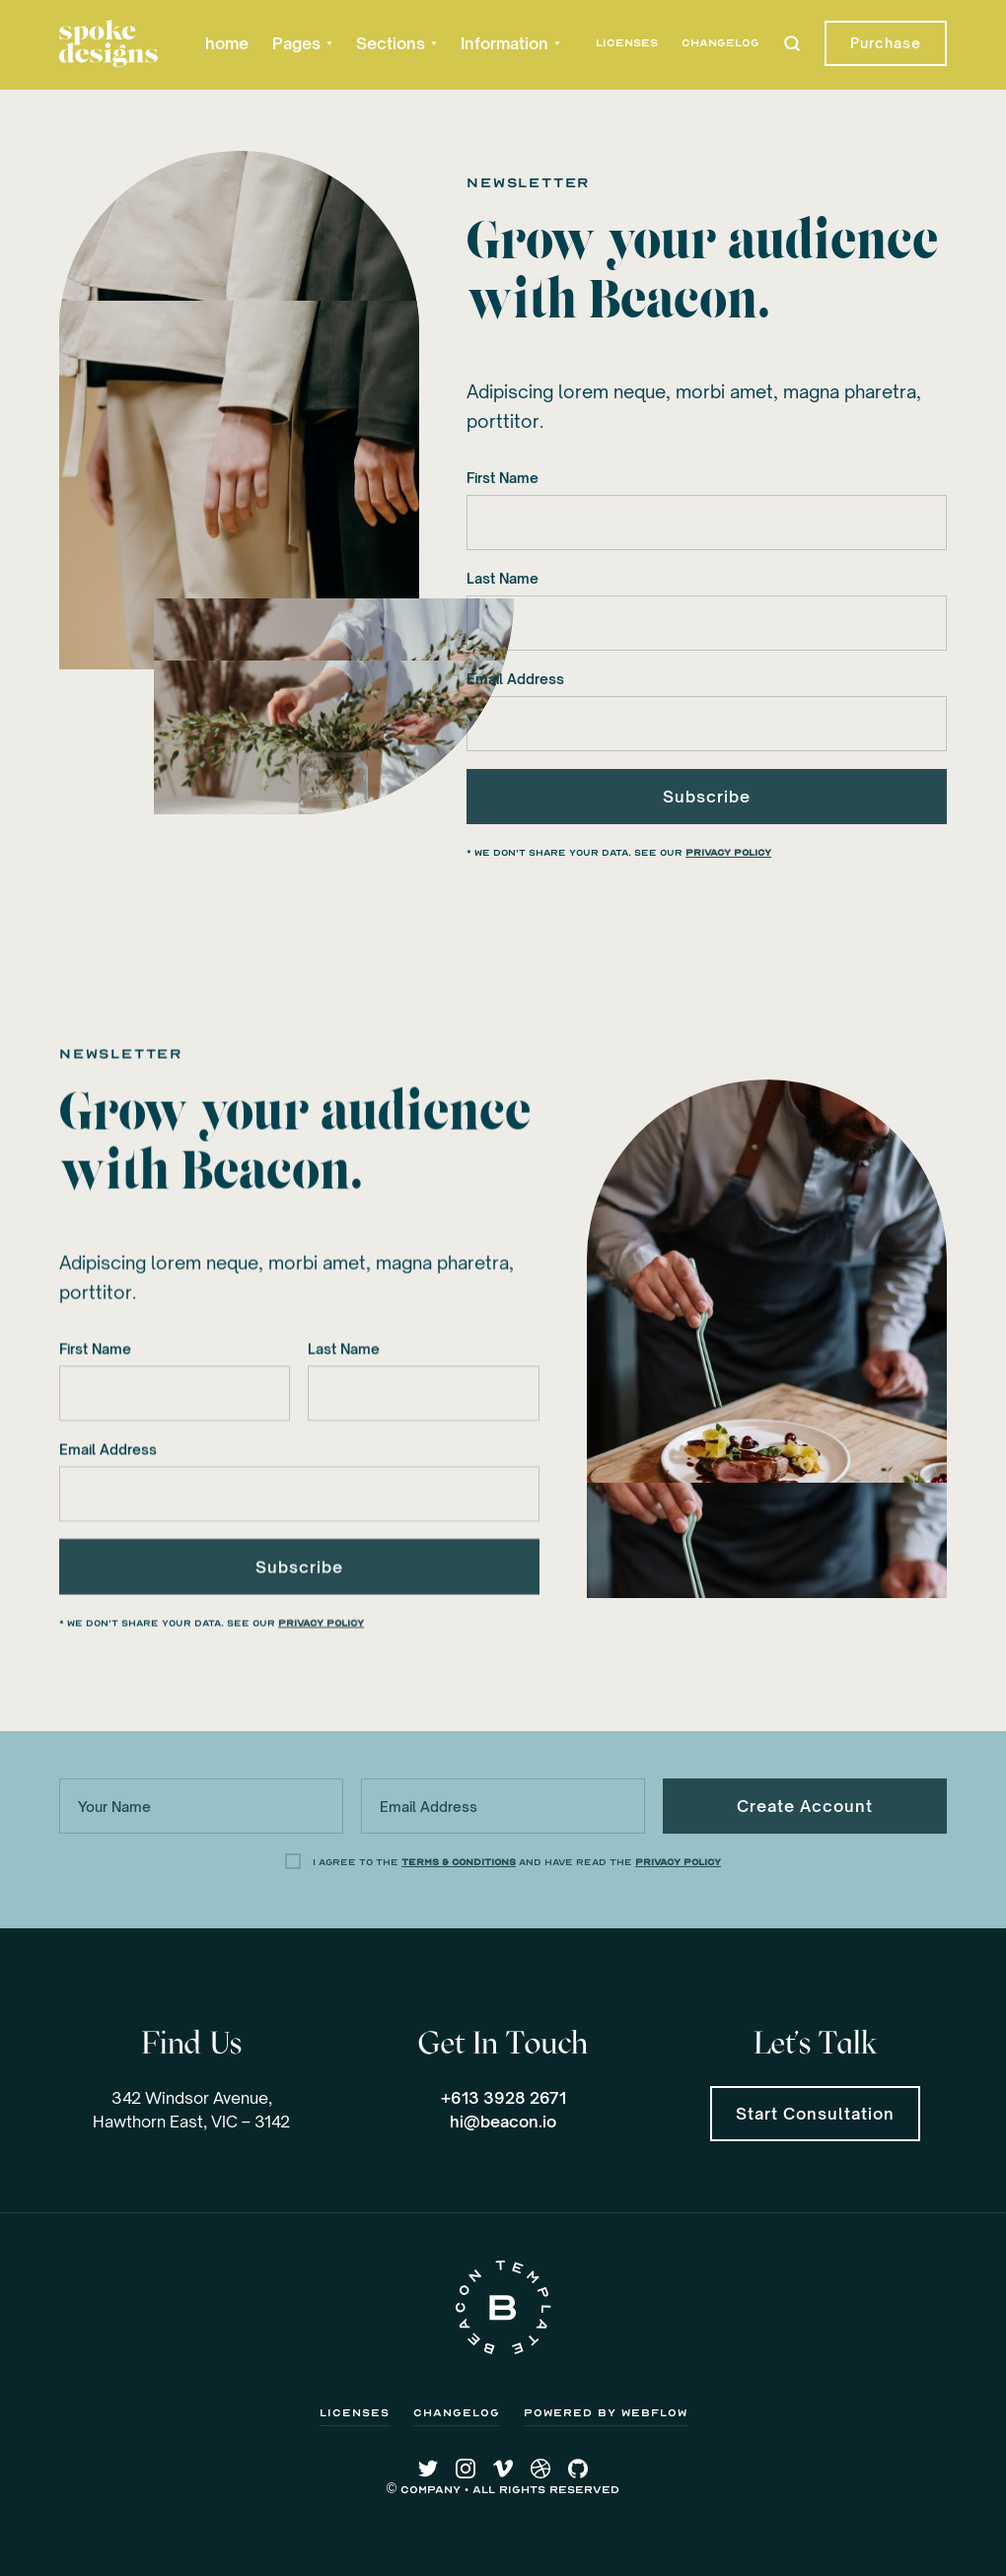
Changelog (720, 42)
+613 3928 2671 (503, 2098)
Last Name (503, 578)
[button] (302, 43)
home (227, 43)
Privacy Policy (728, 853)
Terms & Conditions (458, 1862)
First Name (503, 477)
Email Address (515, 678)
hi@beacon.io (503, 2121)
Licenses (627, 42)
